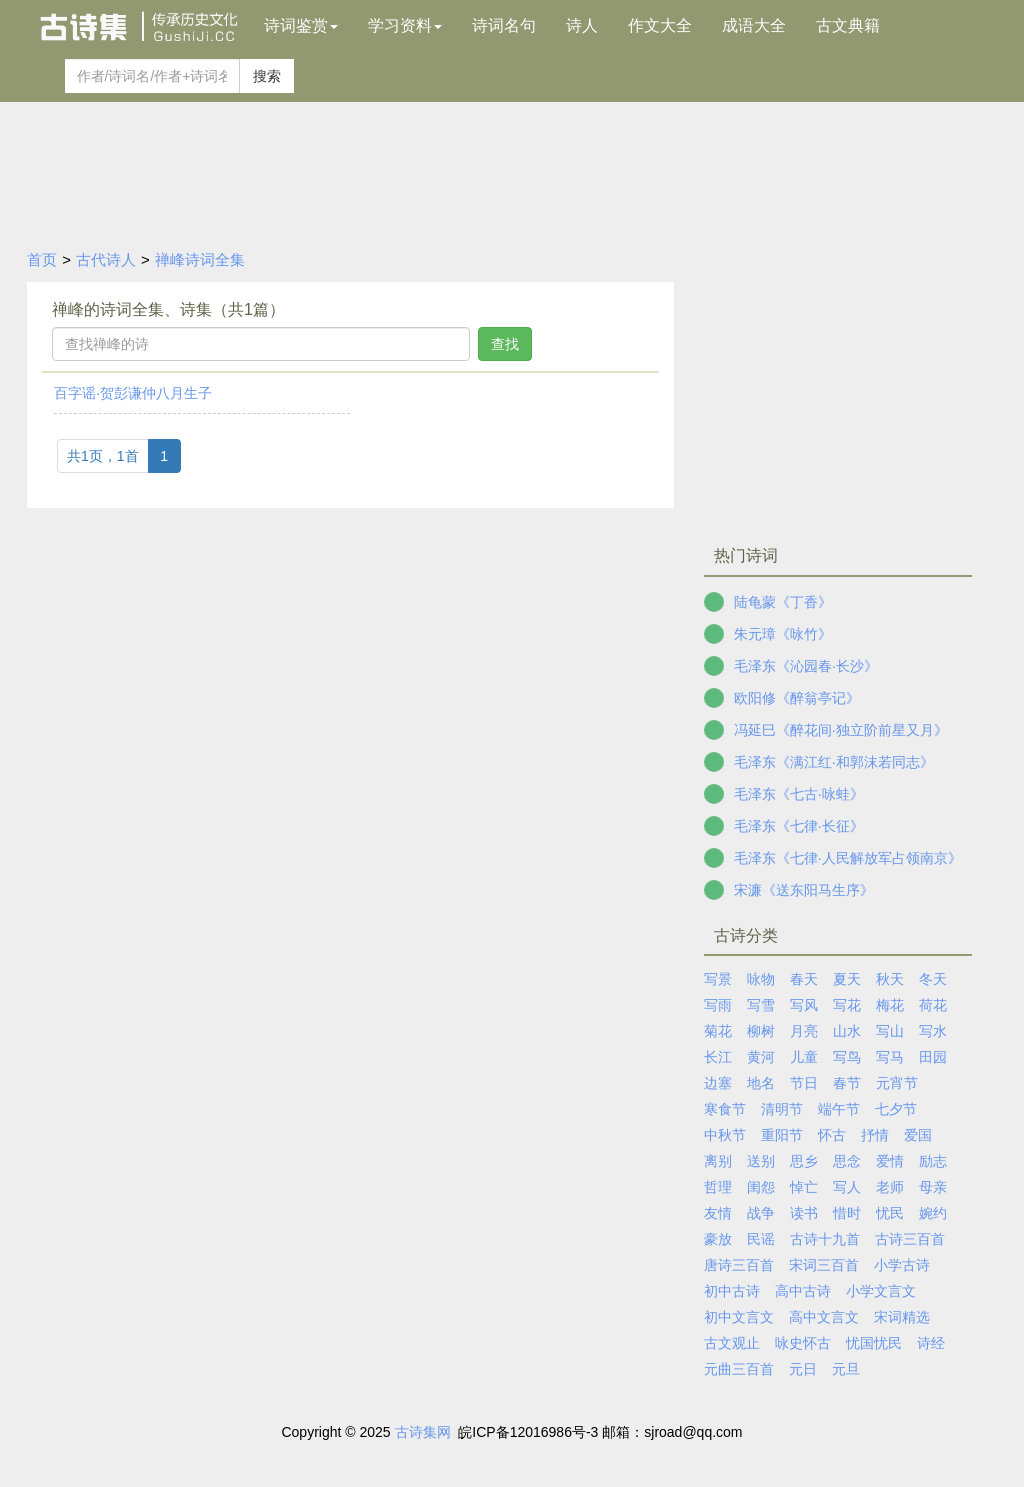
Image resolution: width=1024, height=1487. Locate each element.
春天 (804, 979)
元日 (803, 1369)
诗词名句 (504, 25)
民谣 (761, 1239)
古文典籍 (848, 25)
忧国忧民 (874, 1343)
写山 (890, 1031)
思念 (847, 1161)
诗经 (931, 1343)
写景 (718, 979)
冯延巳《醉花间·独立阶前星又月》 (841, 730)
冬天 (933, 979)
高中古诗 (803, 1291)
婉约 (933, 1213)
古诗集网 (423, 1432)
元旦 (846, 1369)
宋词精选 (902, 1317)
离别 (718, 1161)
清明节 (782, 1109)
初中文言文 (739, 1317)
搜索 (267, 76)
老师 (890, 1187)
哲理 (718, 1187)
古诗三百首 (910, 1239)
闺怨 (761, 1187)
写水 (933, 1031)
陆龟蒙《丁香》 (783, 602)
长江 (718, 1057)
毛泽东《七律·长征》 (799, 826)
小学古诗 (902, 1265)
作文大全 (660, 25)
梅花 (890, 1005)
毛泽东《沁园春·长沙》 (806, 666)
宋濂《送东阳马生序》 (804, 890)
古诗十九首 (825, 1239)
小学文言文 (881, 1291)
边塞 (718, 1083)
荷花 (933, 1005)
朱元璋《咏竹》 (783, 634)
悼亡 (804, 1187)
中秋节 (725, 1135)
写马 (890, 1057)
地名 (761, 1083)
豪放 (718, 1239)
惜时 (847, 1213)
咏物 (761, 979)
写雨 (718, 1005)
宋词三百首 (824, 1265)
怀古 (832, 1135)
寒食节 (725, 1109)
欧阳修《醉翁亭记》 (797, 698)
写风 (804, 1005)
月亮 (804, 1031)
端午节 (839, 1109)
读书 (804, 1213)
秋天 (890, 979)
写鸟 (847, 1057)
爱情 (890, 1161)
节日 (804, 1083)
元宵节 (897, 1083)
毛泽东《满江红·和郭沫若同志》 (834, 762)
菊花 (718, 1031)
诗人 (582, 25)
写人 (847, 1187)
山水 (847, 1031)
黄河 (761, 1057)
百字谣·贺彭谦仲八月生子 (133, 393)
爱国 (918, 1135)
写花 (847, 1005)
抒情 (875, 1135)
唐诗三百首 (739, 1265)
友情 (718, 1213)
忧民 (890, 1213)
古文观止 (732, 1343)
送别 (761, 1161)
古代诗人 (106, 259)
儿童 (804, 1057)
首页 (42, 259)
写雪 (761, 1005)
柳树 (761, 1031)
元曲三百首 (739, 1369)
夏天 (847, 979)
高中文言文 (824, 1317)
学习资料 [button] (405, 25)
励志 (933, 1161)
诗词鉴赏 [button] (301, 25)
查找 (505, 344)
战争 (761, 1213)
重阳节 (782, 1135)
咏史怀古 (803, 1343)
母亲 (933, 1187)
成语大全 (754, 25)
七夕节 (896, 1109)
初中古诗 (732, 1291)
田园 (933, 1057)
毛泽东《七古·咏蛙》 (799, 794)
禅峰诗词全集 (200, 259)
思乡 (804, 1161)
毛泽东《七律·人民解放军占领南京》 (848, 858)
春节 (847, 1083)
